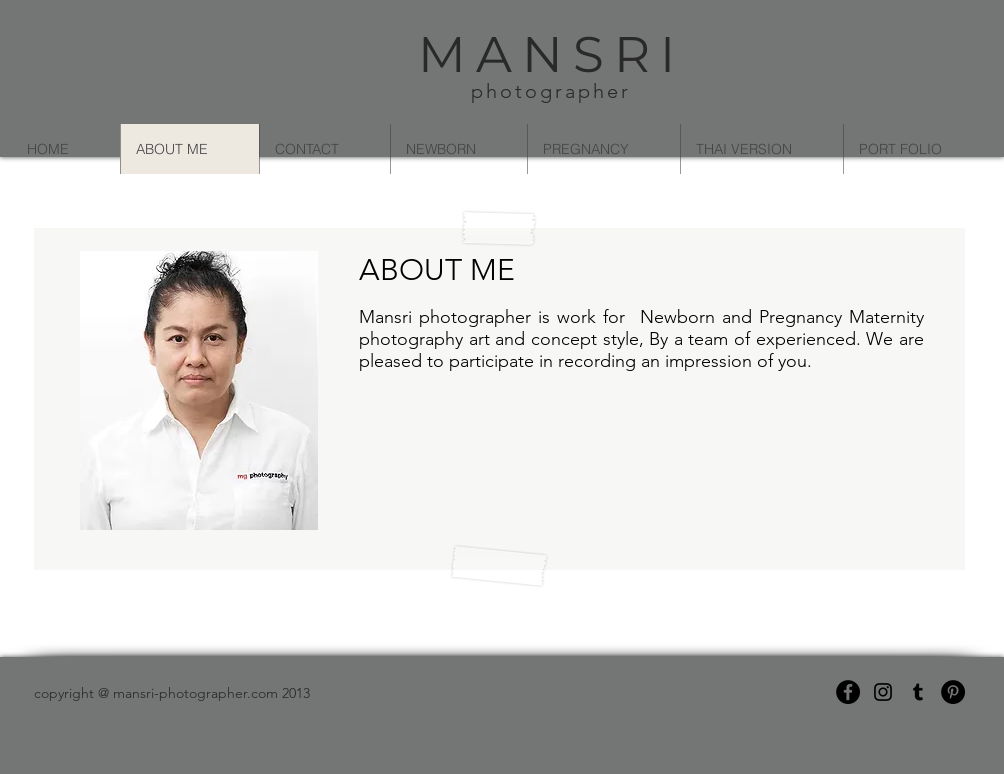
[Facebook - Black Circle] (848, 692)
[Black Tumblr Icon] (918, 692)
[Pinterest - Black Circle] (953, 692)
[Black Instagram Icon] (883, 692)
